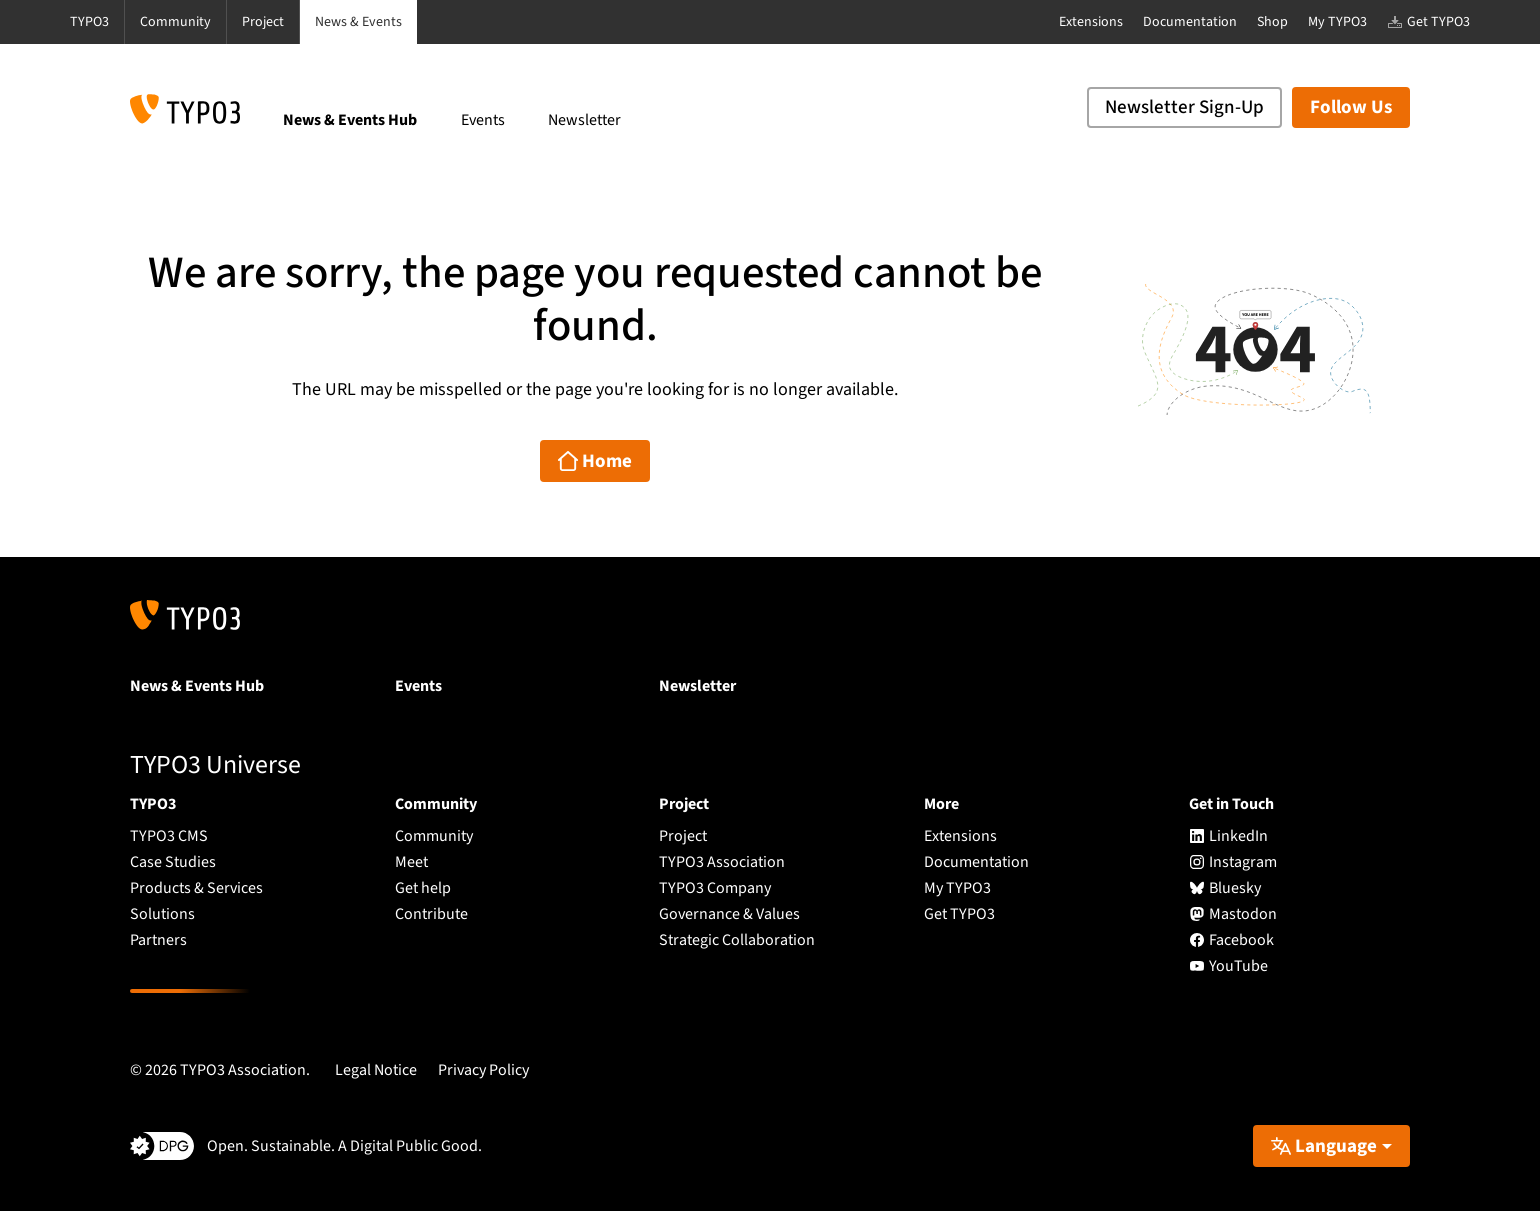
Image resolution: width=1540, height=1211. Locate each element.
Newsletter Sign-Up (1184, 107)
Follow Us (1351, 107)
